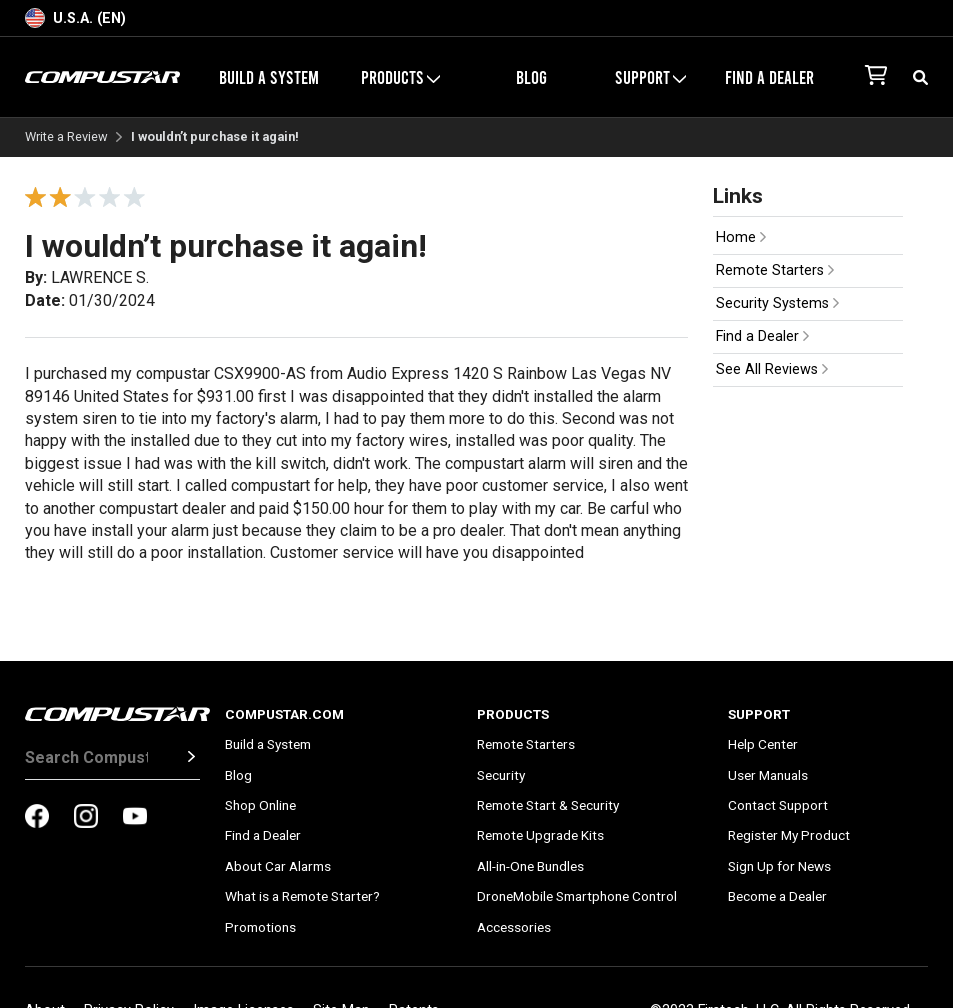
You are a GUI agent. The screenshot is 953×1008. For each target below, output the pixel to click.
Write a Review (66, 137)
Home (741, 237)
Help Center (763, 744)
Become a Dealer (777, 896)
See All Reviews (772, 369)
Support (650, 77)
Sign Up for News (779, 866)
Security (501, 775)
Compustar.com (284, 714)
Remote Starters (775, 270)
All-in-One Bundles (530, 866)
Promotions (260, 927)
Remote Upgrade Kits (540, 835)
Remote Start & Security (548, 805)
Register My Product (789, 835)
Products (400, 77)
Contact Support (778, 805)
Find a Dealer (769, 77)
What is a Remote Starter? (302, 896)
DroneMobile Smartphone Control (577, 896)
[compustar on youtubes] (135, 818)
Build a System (269, 77)
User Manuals (768, 775)
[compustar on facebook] (37, 818)
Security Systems (777, 303)
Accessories (514, 927)
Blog (531, 77)
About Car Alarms (278, 866)
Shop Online (260, 805)
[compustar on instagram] (86, 818)
